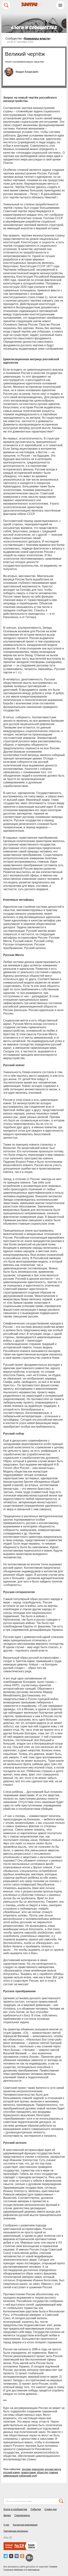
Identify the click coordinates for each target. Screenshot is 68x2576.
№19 (19, 2545)
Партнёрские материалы (16, 2531)
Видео (7, 2515)
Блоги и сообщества (15, 2509)
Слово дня (51, 2509)
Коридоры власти (36, 38)
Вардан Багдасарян (27, 71)
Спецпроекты (22, 2515)
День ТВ (8, 2537)
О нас (6, 2525)
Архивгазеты (31, 2546)
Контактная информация (25, 2525)
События (36, 2509)
